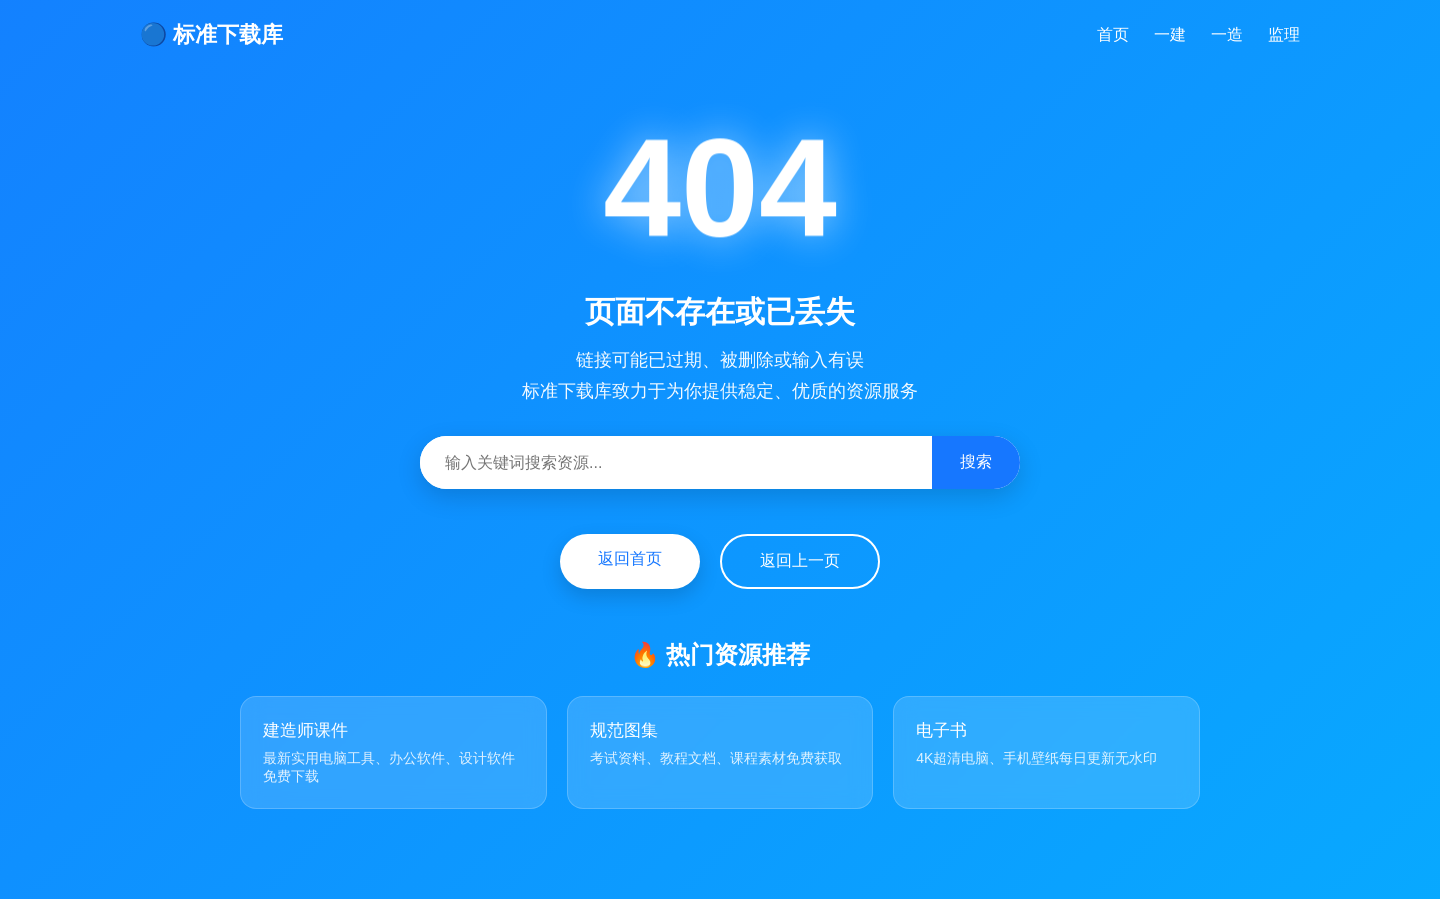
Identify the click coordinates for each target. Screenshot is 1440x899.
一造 (1227, 34)
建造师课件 (305, 730)
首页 (1113, 34)
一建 (1170, 34)
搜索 (976, 461)
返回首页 (630, 558)
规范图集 (624, 730)
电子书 (941, 730)
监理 (1284, 34)
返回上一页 (800, 560)
